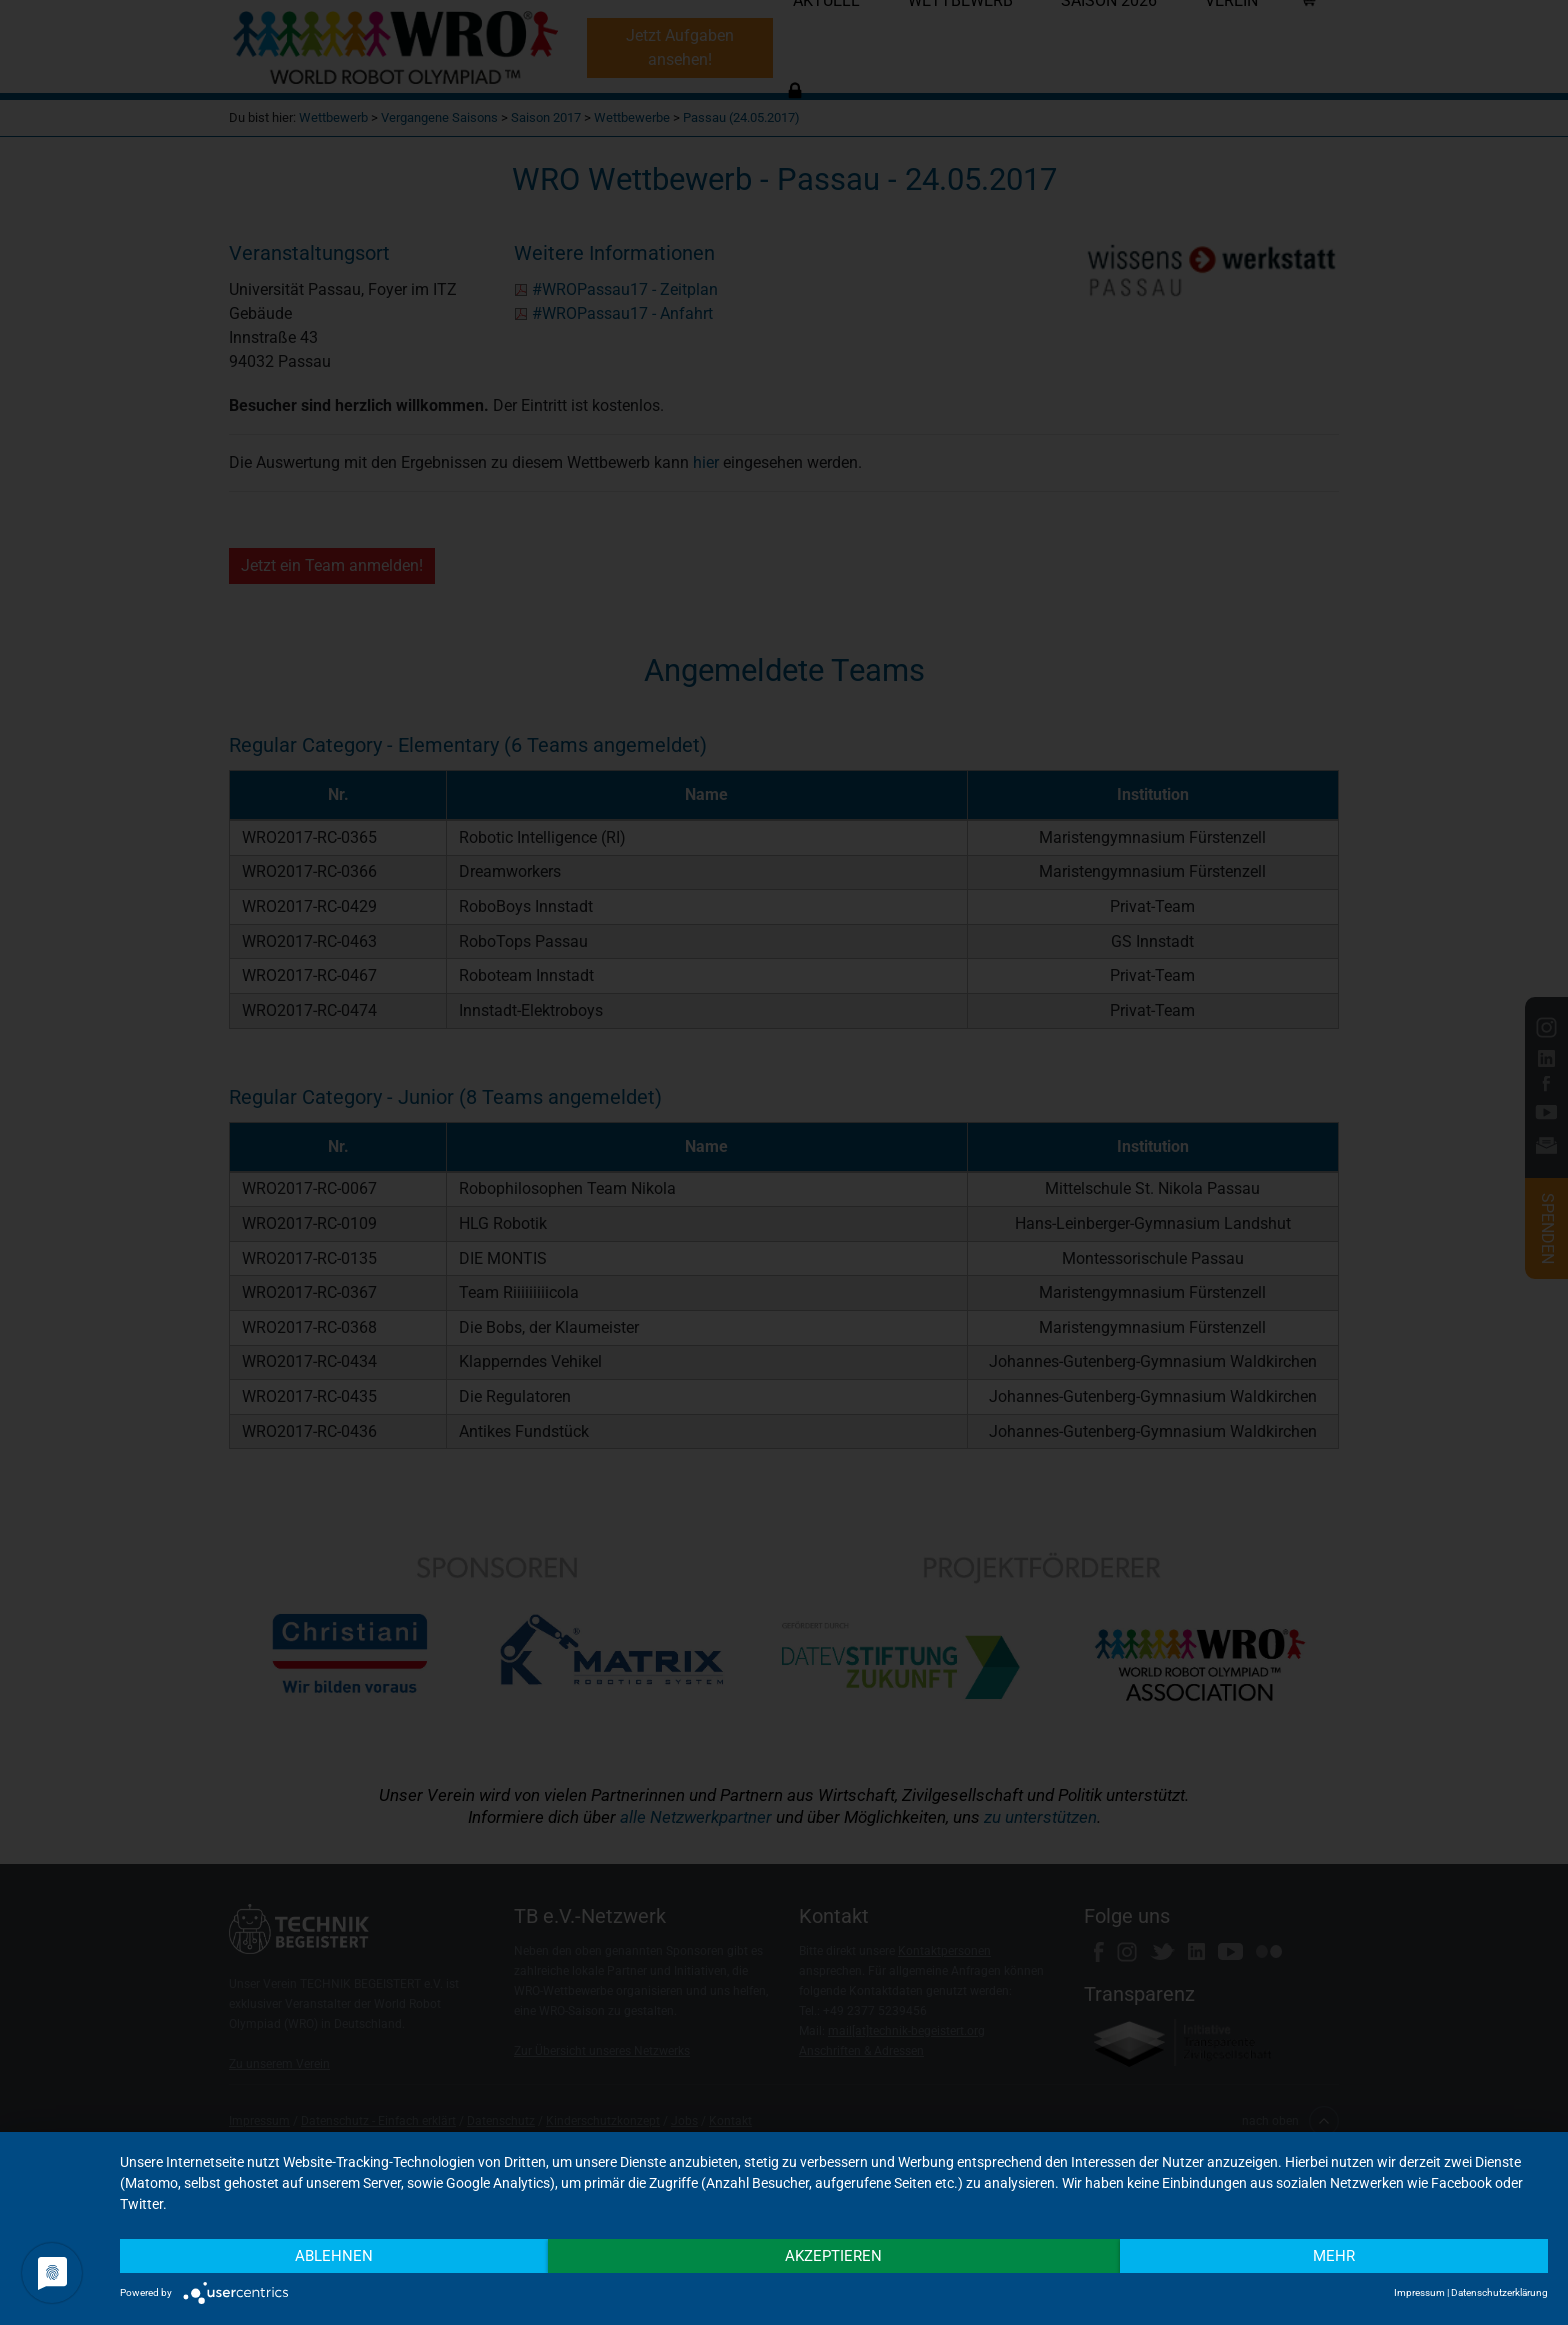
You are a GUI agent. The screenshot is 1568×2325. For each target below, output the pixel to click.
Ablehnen (334, 2256)
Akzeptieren (833, 2256)
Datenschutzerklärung (1499, 2292)
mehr (1334, 2256)
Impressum (1419, 2292)
